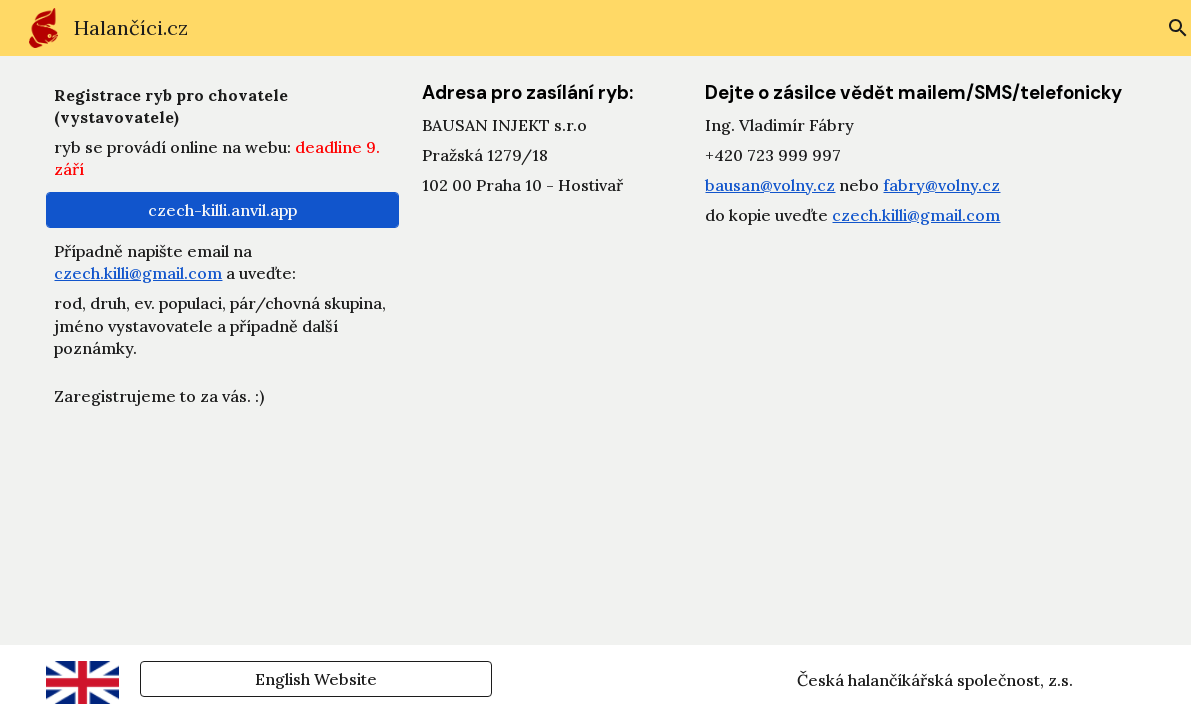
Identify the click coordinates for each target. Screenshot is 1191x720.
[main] (222, 132)
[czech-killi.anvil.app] (222, 210)
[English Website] (316, 679)
